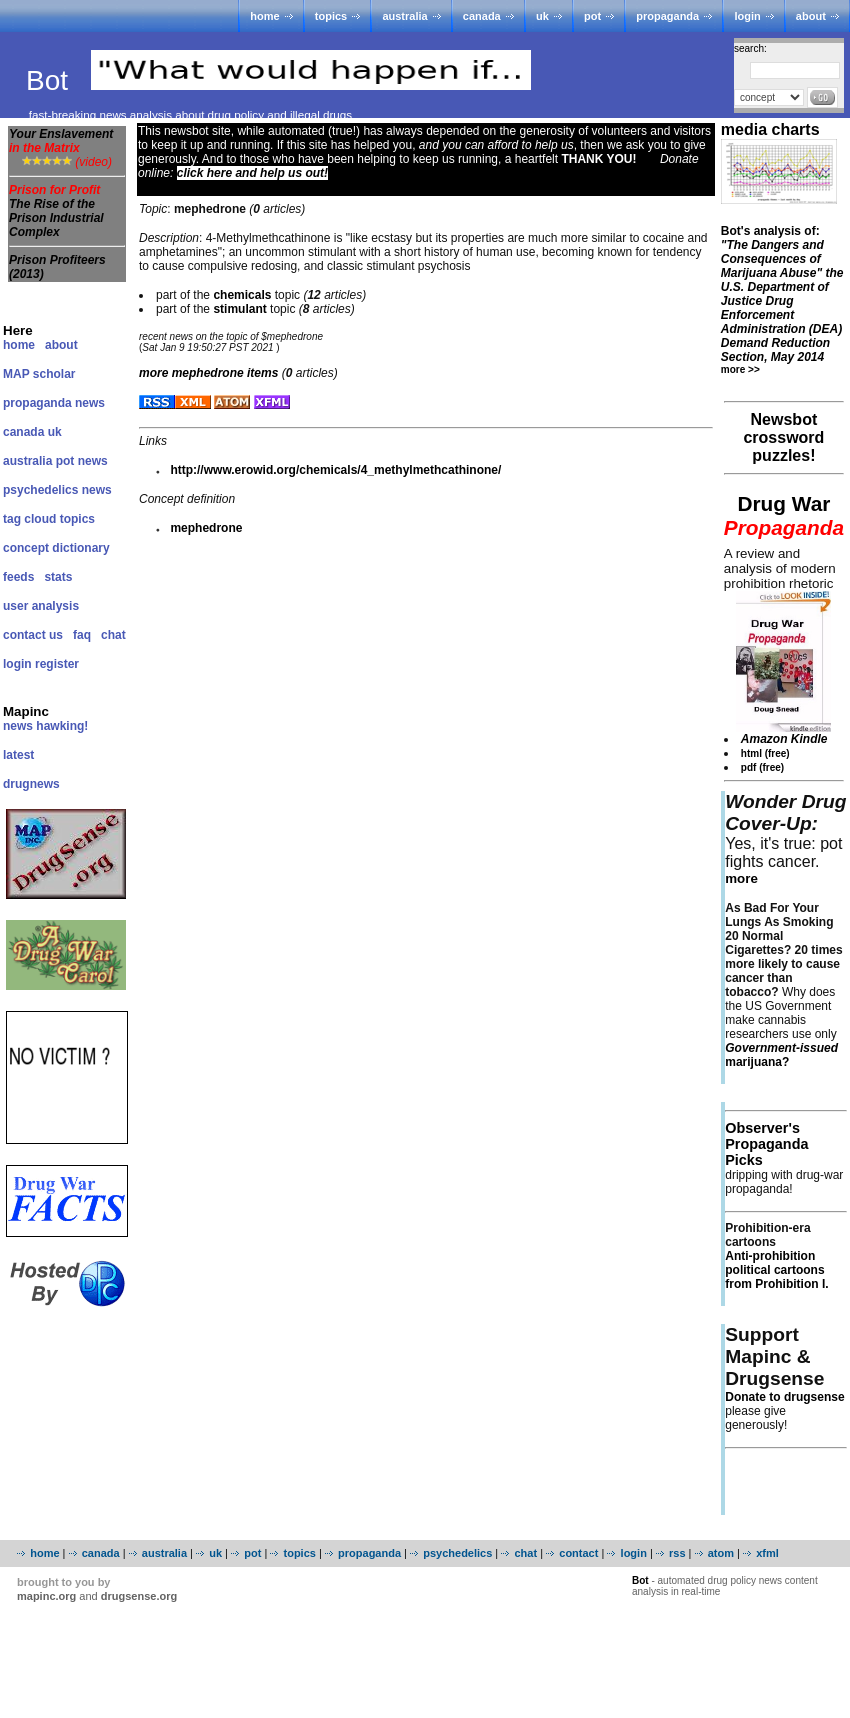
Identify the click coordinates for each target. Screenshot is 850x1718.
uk (542, 16)
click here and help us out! (252, 173)
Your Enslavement (61, 141)
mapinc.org (46, 1596)
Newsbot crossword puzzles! (783, 437)
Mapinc (26, 711)
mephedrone (206, 528)
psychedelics (457, 1553)
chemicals (242, 295)
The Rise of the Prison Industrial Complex (56, 218)
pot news (82, 461)
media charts (770, 129)
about (811, 16)
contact (578, 1553)
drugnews (31, 784)
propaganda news (54, 403)
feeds (18, 577)
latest (18, 755)
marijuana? (781, 1055)
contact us (33, 635)
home (264, 16)
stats (58, 577)
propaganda (667, 16)
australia (404, 16)
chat (113, 635)
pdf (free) (762, 767)
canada (482, 16)
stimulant (239, 309)
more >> (740, 369)
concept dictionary (56, 548)
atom (721, 1553)
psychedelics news (57, 490)
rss (677, 1553)
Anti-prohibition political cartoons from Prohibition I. (776, 1270)
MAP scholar (39, 374)
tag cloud (29, 519)
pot (592, 16)
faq (82, 635)
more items (208, 373)
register (57, 664)
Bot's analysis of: (782, 294)
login (747, 16)
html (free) (765, 753)
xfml (767, 1553)
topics (331, 16)
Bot (51, 80)
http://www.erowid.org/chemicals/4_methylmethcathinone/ (335, 470)
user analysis (41, 606)
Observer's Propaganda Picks (766, 1144)
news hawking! (45, 726)
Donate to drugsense (784, 1397)
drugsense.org (139, 1596)
